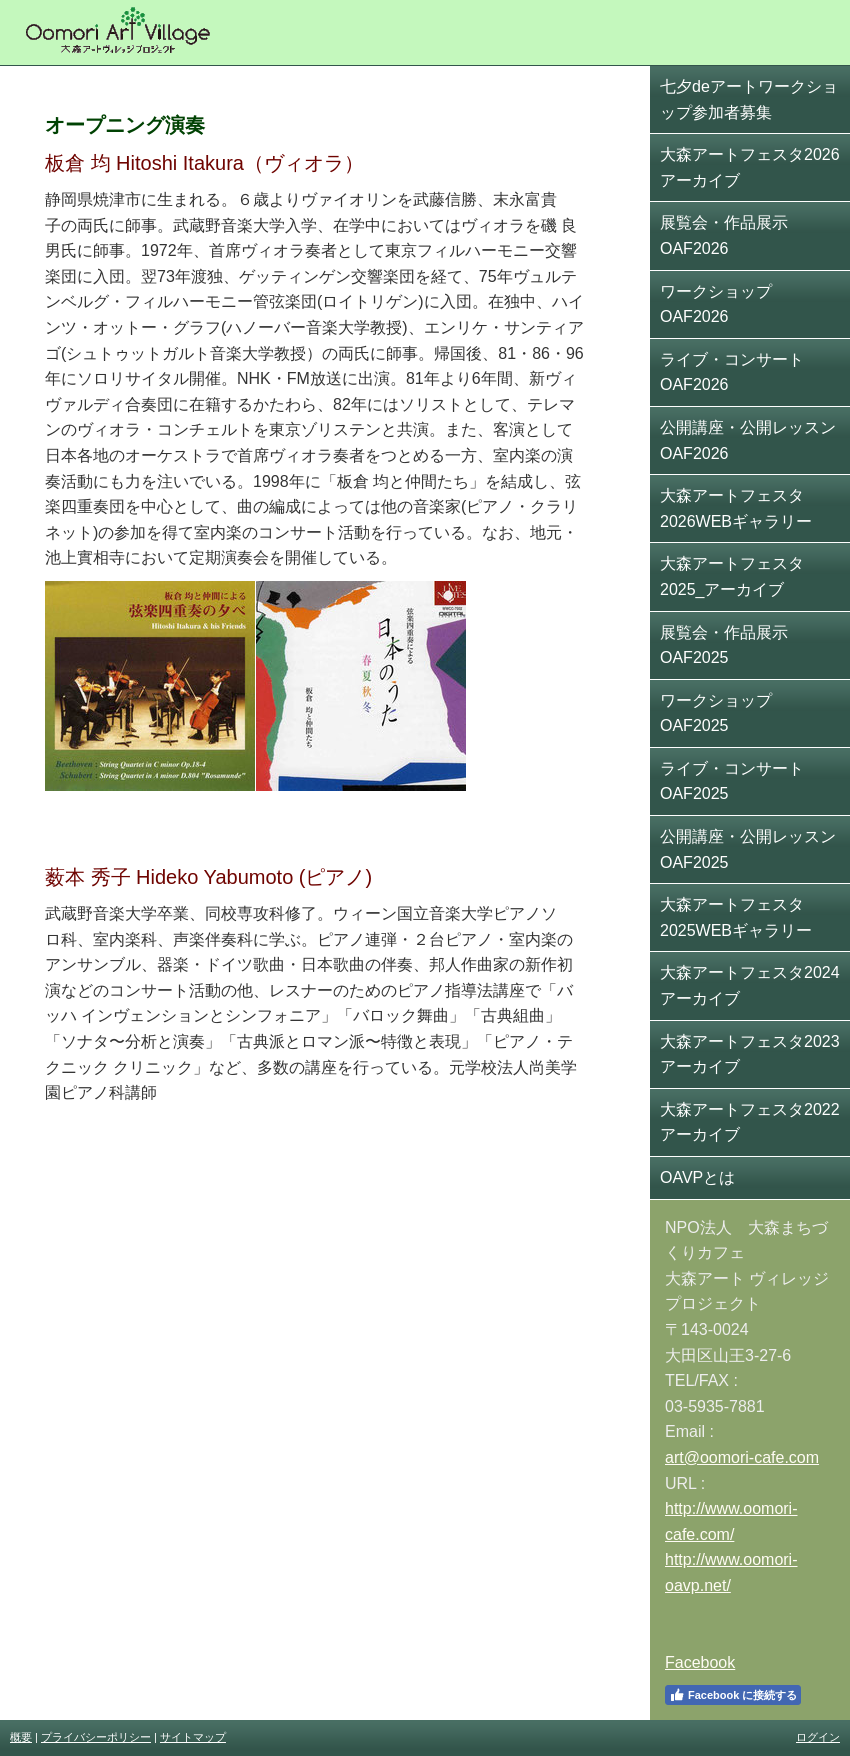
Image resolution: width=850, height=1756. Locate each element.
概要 (21, 1737)
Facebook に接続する (733, 1695)
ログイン (818, 1737)
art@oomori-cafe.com (742, 1457)
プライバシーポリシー (96, 1737)
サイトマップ (193, 1737)
